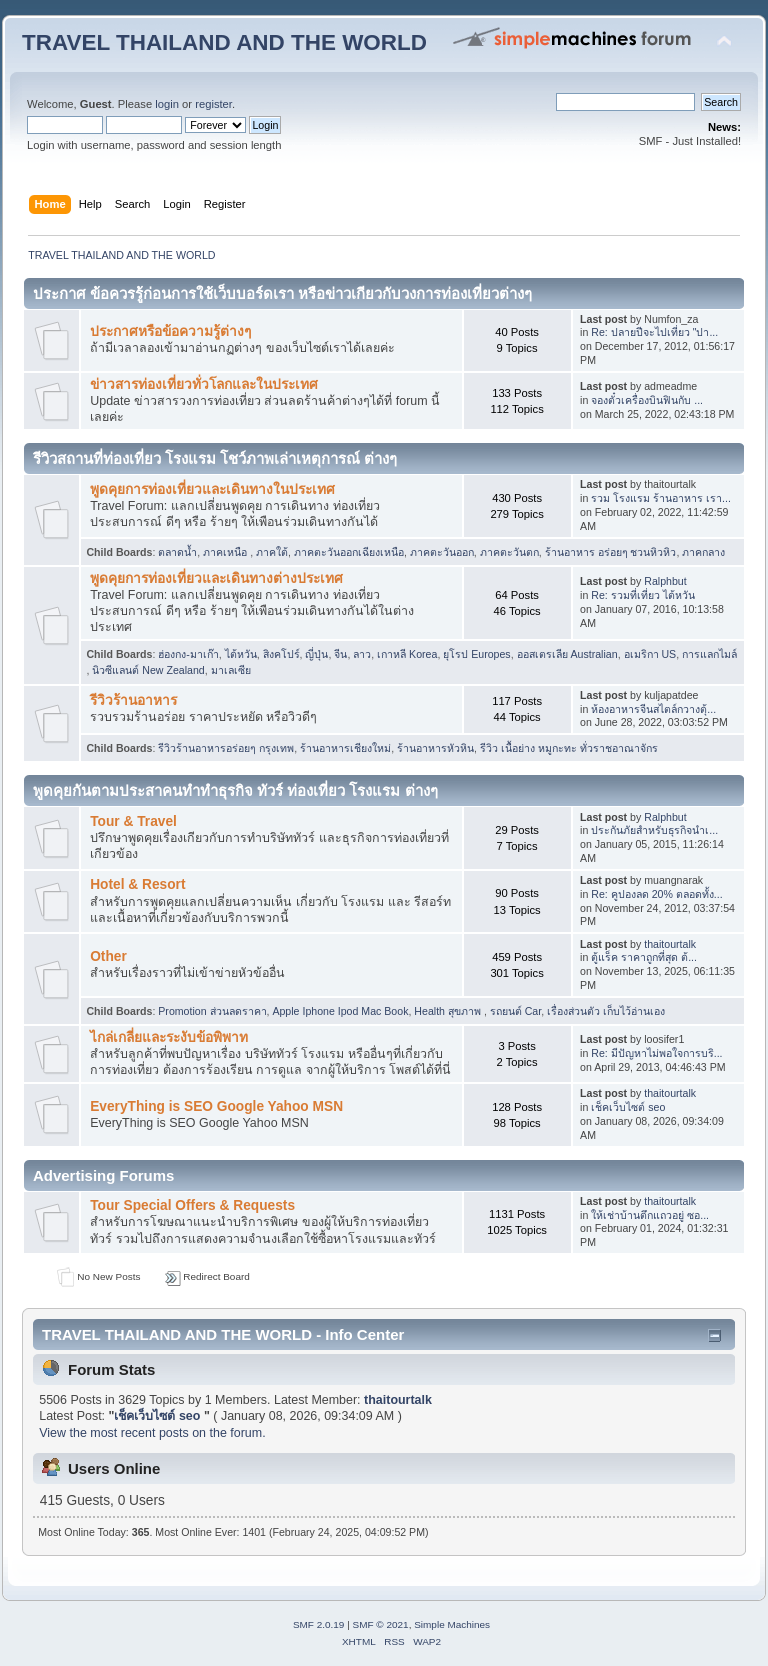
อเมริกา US (650, 654)
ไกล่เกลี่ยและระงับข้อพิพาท (169, 1037)
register (213, 104)
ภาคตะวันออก (442, 552)
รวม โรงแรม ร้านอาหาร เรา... (661, 498)
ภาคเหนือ (226, 552)
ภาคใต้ (272, 552)
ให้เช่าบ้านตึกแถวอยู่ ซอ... (650, 1215)
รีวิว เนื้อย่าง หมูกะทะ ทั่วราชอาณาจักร (569, 748)
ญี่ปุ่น (316, 654)
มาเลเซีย (231, 670)
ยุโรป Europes (476, 654)
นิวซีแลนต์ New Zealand (148, 670)
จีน (340, 654)
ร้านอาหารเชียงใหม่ (345, 748)
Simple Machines (452, 1624)
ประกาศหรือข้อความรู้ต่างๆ (170, 331)
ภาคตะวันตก (509, 552)
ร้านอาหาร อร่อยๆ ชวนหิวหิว (611, 552)
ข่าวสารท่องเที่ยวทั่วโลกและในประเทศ (204, 384)
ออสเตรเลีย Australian (567, 654)
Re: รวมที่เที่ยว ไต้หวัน (642, 595)
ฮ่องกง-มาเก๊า (188, 654)
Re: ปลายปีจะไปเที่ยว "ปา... (654, 332)
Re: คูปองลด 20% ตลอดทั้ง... (656, 894)
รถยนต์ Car (515, 1011)
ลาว (362, 654)
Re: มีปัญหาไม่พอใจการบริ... (656, 1053)
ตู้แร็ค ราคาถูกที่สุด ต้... (644, 957)
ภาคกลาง (703, 552)
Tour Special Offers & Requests (192, 1205)
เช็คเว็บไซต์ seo (628, 1107)
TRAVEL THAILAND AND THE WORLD (224, 42)
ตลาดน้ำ (177, 552)
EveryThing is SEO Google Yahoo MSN (216, 1106)
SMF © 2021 (381, 1624)
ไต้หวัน (241, 654)
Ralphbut (665, 581)
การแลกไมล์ (709, 654)
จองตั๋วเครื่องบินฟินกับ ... (647, 400)
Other (108, 956)
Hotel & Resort (137, 884)
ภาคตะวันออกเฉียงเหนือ (349, 552)
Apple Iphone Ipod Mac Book (340, 1011)
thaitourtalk (670, 944)
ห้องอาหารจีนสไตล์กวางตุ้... (653, 709)
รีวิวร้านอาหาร (133, 700)
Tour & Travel (133, 821)
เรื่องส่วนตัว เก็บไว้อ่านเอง (606, 1011)
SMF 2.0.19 (319, 1624)
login (167, 104)
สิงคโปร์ (281, 654)
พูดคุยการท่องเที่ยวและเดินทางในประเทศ (212, 489)
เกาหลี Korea (407, 654)
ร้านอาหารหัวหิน (435, 748)
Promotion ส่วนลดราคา (212, 1011)
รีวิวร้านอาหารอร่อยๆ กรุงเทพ (226, 748)
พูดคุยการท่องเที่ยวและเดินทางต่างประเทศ (216, 578)
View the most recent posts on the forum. (152, 1433)
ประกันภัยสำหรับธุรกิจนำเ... (654, 830)
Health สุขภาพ (449, 1011)
